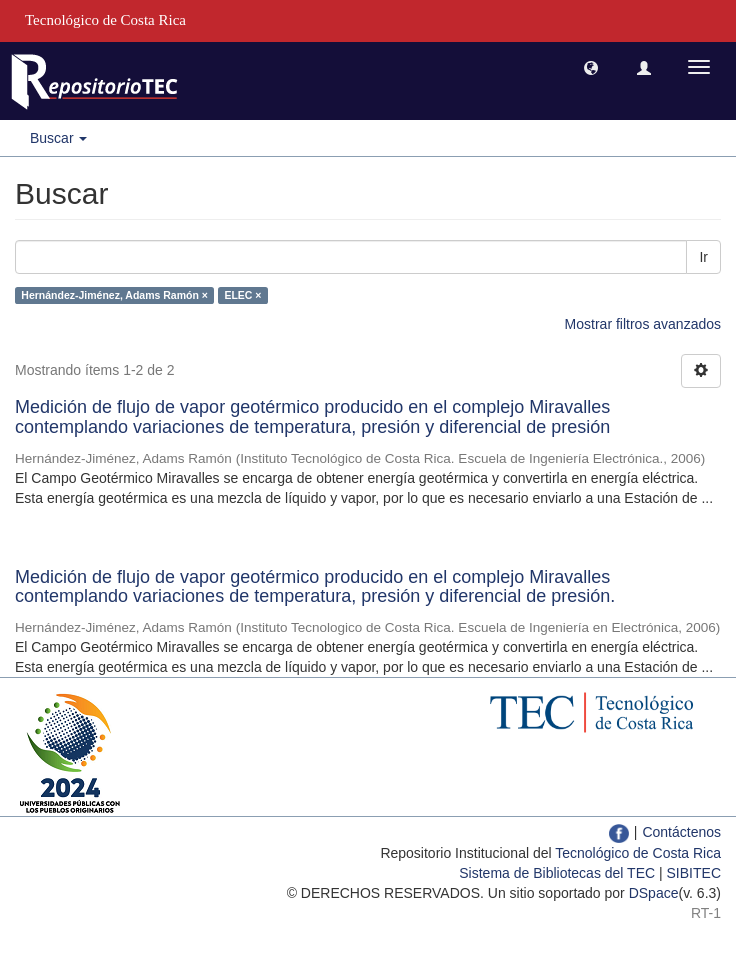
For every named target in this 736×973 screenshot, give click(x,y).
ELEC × (242, 295)
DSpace (654, 893)
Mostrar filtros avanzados (643, 324)
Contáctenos (681, 832)
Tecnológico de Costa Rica (638, 853)
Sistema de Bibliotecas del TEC (557, 873)
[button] (591, 67)
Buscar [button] (58, 138)
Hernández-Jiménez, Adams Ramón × (114, 295)
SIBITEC (694, 873)
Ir (703, 257)
